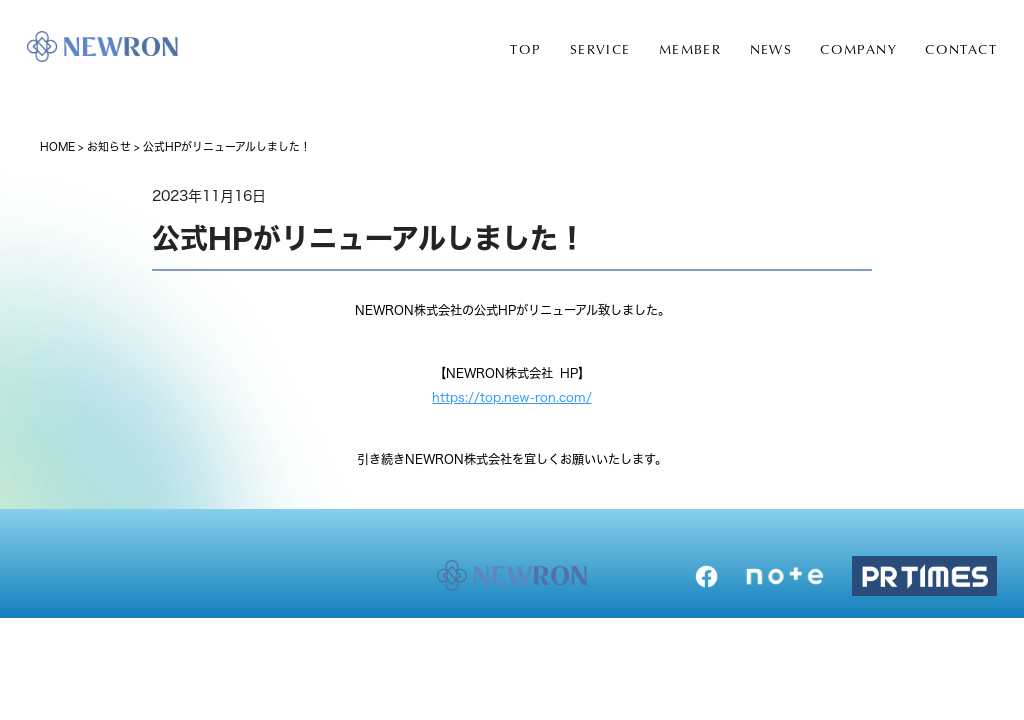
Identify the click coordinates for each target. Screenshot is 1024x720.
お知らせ (109, 146)
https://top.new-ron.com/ (511, 397)
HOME (57, 146)
